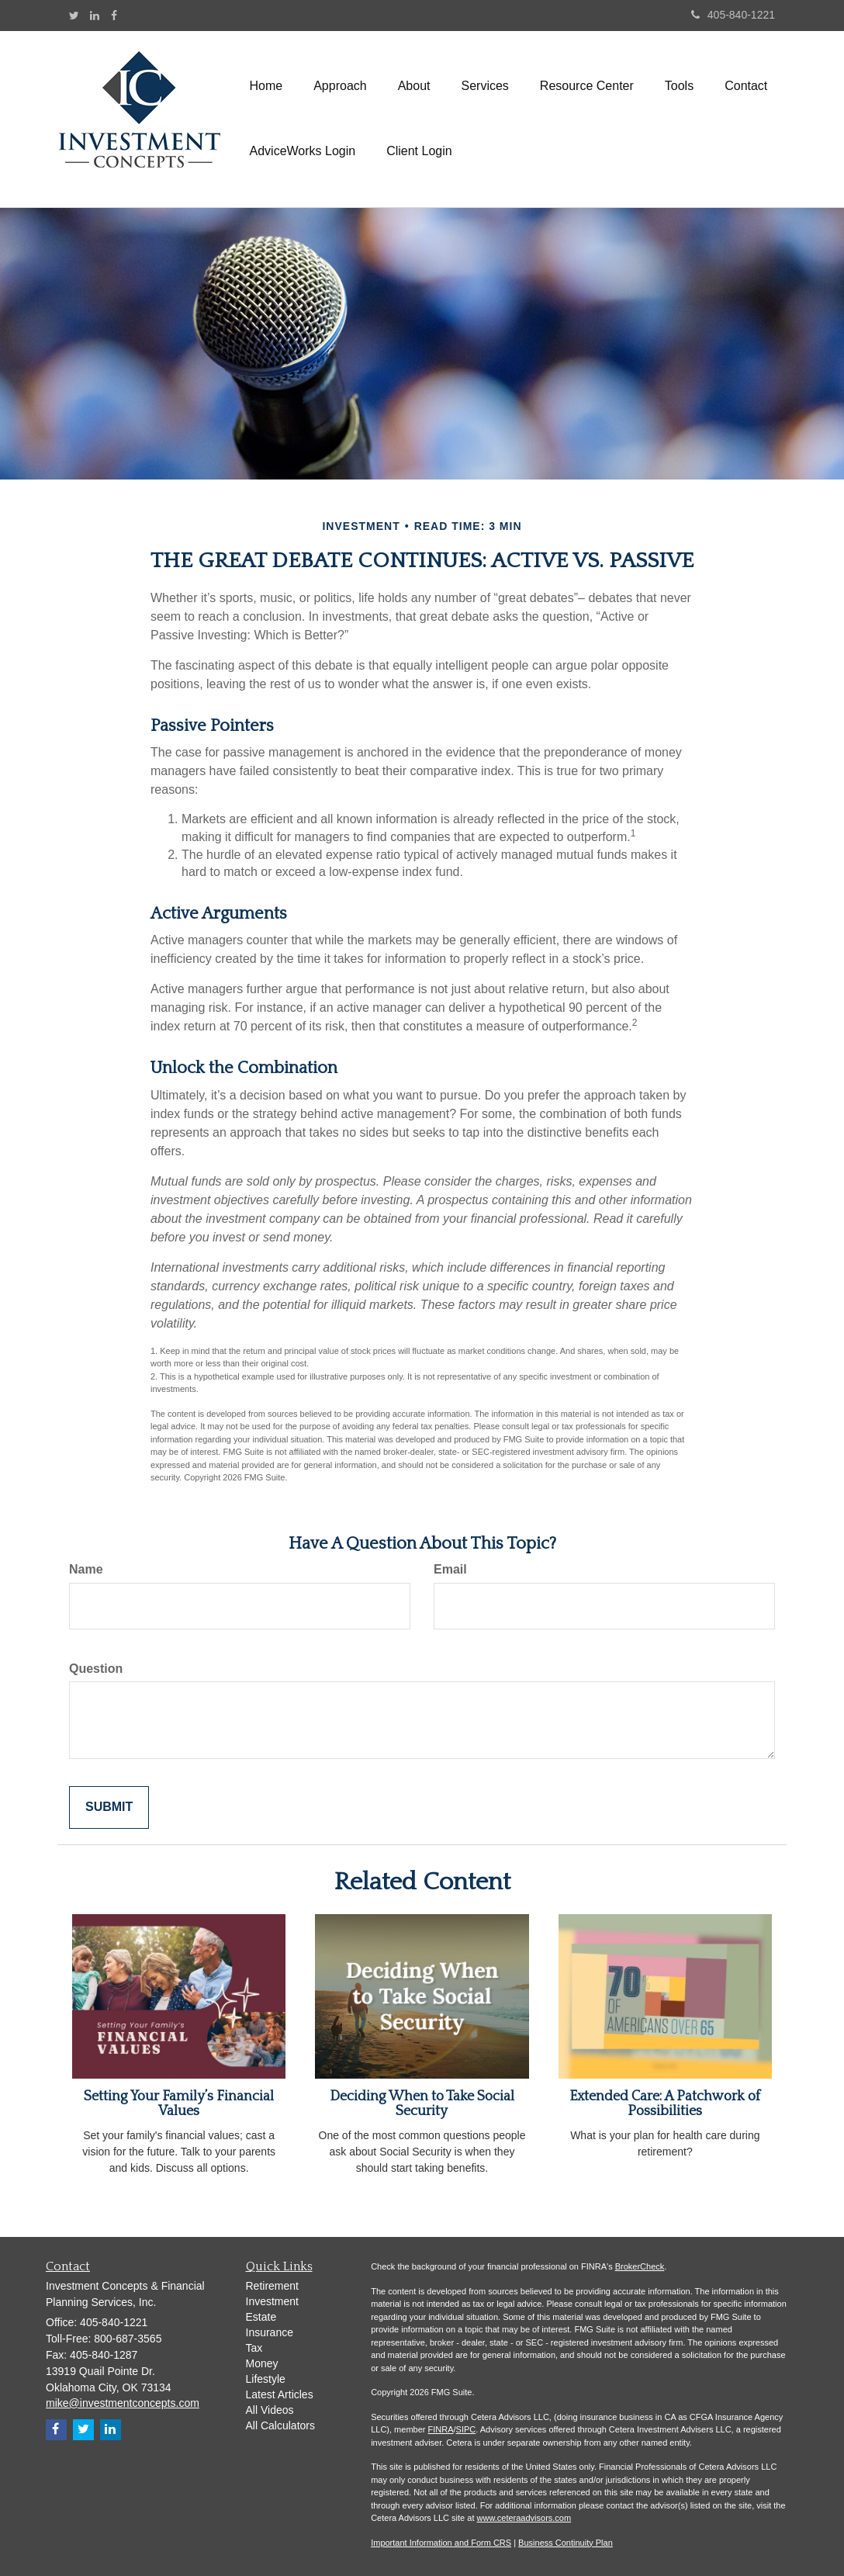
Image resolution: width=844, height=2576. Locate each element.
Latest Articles (279, 2394)
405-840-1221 (733, 15)
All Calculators (280, 2425)
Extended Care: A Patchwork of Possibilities (664, 2104)
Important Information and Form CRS (441, 2542)
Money (262, 2363)
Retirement (272, 2286)
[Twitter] (74, 15)
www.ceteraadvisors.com (524, 2517)
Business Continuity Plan (565, 2542)
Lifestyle (265, 2379)
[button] (340, 86)
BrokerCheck (640, 2266)
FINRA (441, 2429)
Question (96, 1668)
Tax (254, 2348)
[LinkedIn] (94, 15)
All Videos (270, 2410)
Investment (272, 2301)
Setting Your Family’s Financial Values (179, 2104)
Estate (261, 2317)
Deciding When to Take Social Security (422, 2104)
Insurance (269, 2332)
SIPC (466, 2429)
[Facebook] (114, 15)
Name (86, 1569)
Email (450, 1569)
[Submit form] (109, 1807)
